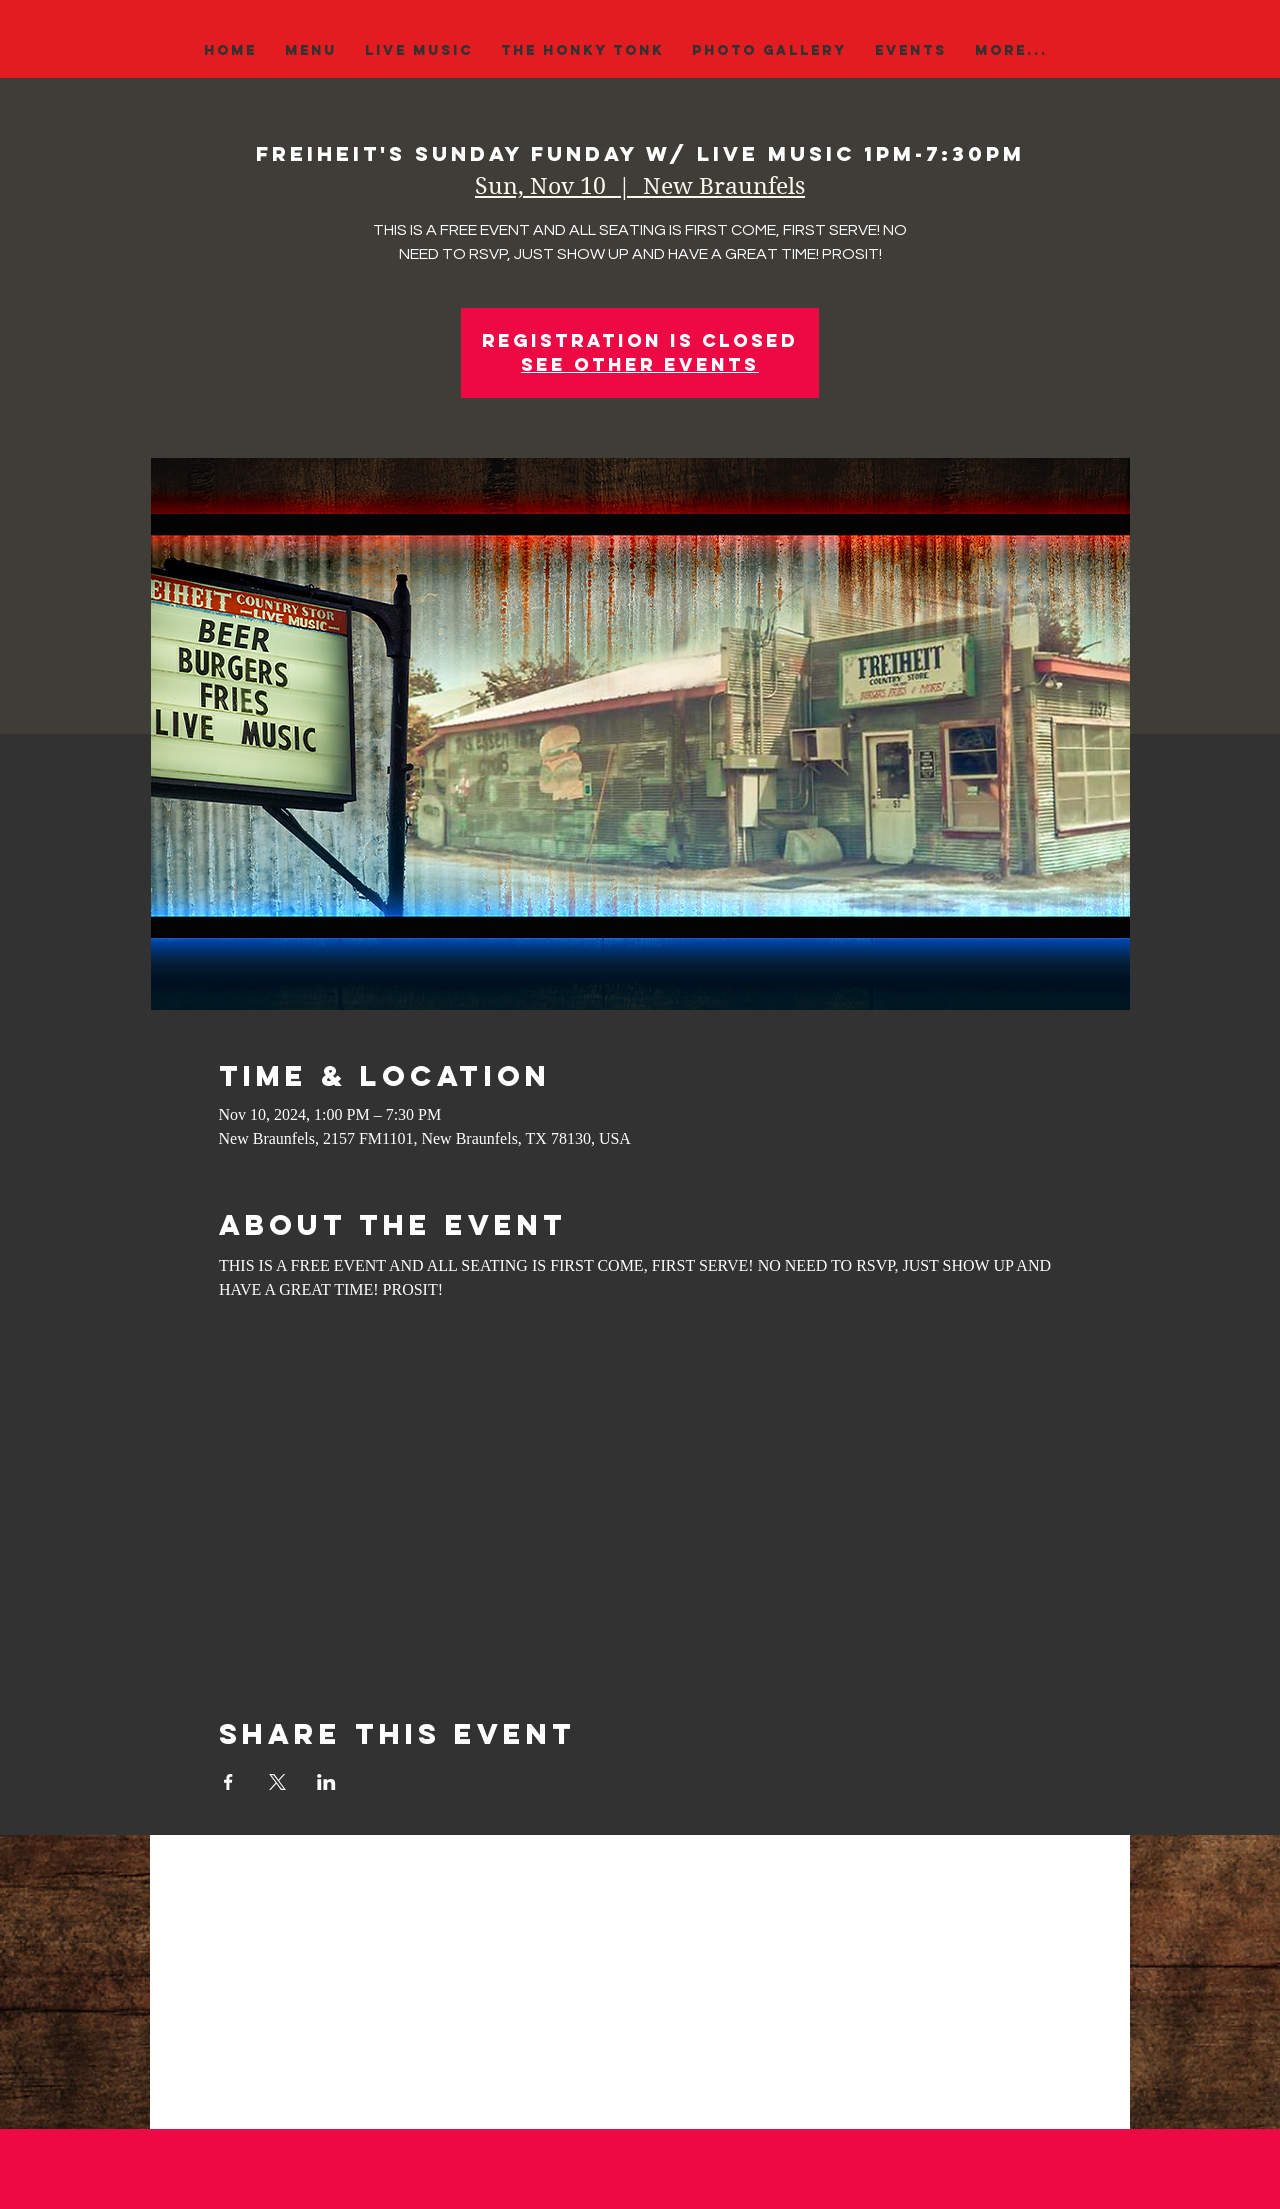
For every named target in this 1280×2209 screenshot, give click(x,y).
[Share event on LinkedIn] (326, 1782)
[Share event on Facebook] (228, 1782)
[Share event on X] (277, 1782)
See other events (640, 364)
